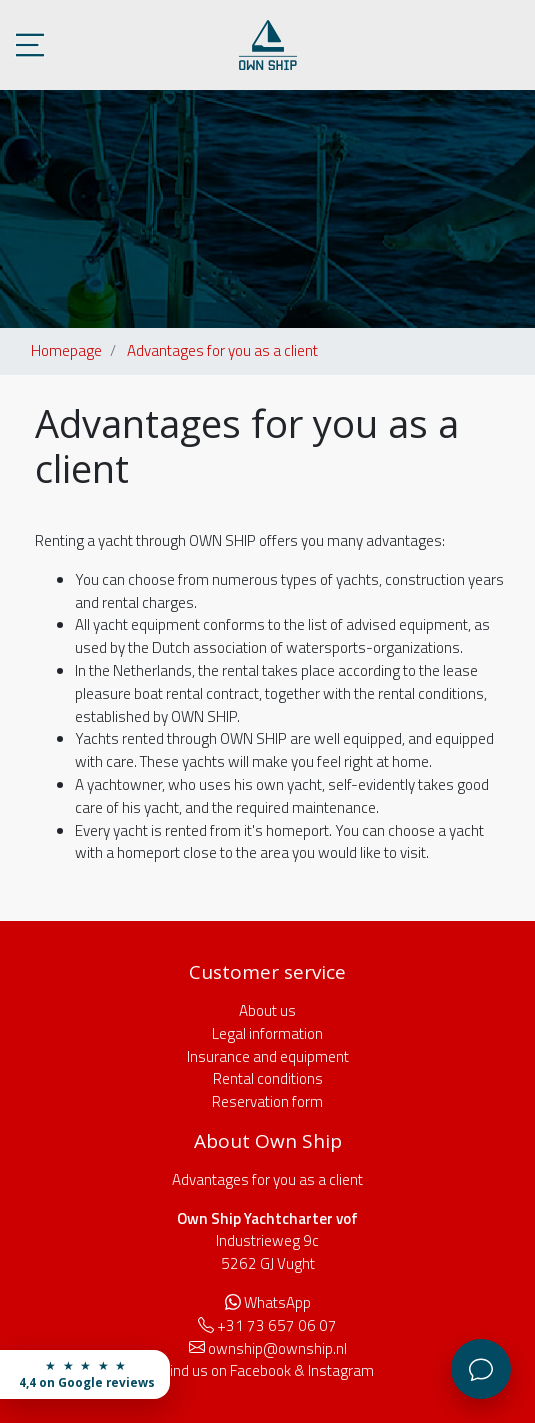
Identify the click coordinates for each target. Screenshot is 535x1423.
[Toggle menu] (30, 45)
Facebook (260, 1370)
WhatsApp (277, 1302)
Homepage (66, 350)
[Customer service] (481, 1369)
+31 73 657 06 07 (277, 1325)
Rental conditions (268, 1078)
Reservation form (267, 1101)
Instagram (341, 1370)
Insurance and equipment (268, 1056)
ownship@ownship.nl (277, 1348)
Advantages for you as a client (222, 350)
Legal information (267, 1033)
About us (267, 1010)
